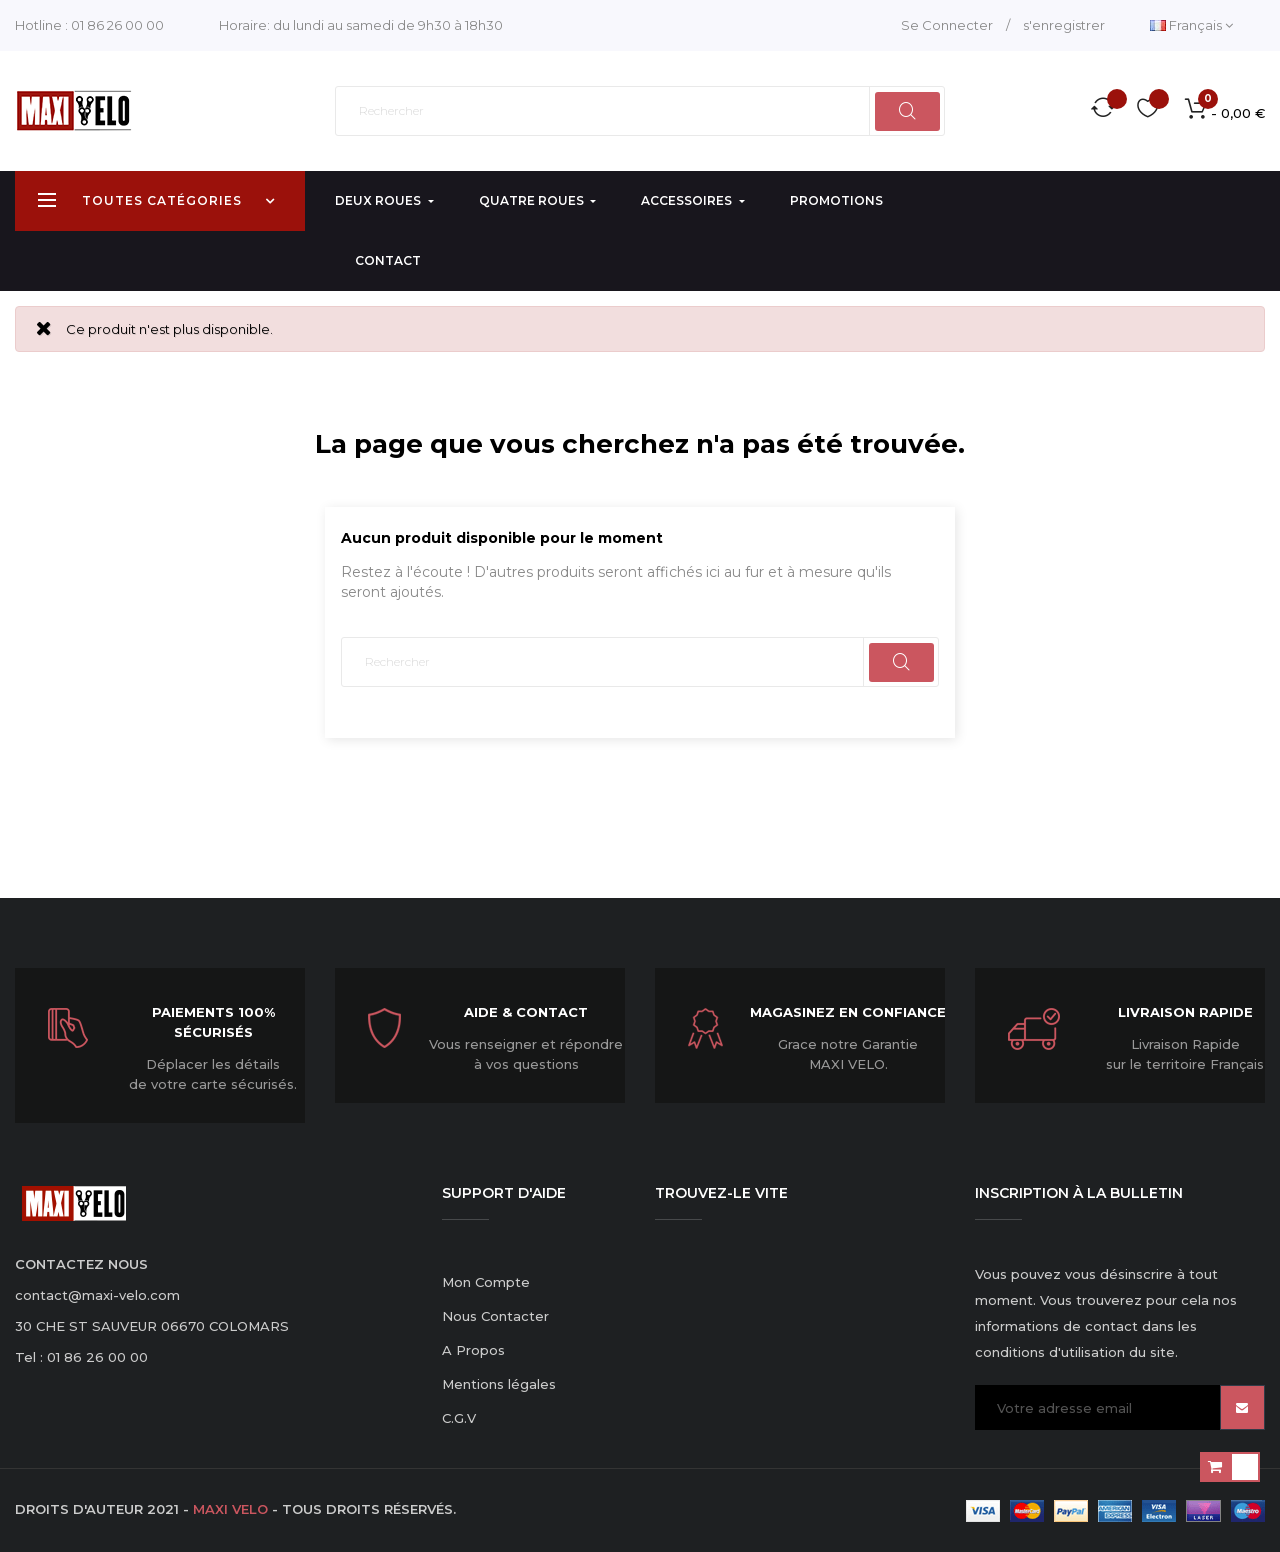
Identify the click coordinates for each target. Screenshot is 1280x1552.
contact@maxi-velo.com (97, 1295)
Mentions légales (499, 1384)
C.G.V (459, 1418)
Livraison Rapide (1185, 1012)
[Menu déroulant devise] (1191, 25)
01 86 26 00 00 (117, 25)
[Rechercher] (640, 111)
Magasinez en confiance (848, 1012)
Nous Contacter (495, 1316)
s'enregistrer (1064, 25)
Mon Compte (486, 1282)
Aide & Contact (526, 1012)
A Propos (473, 1350)
